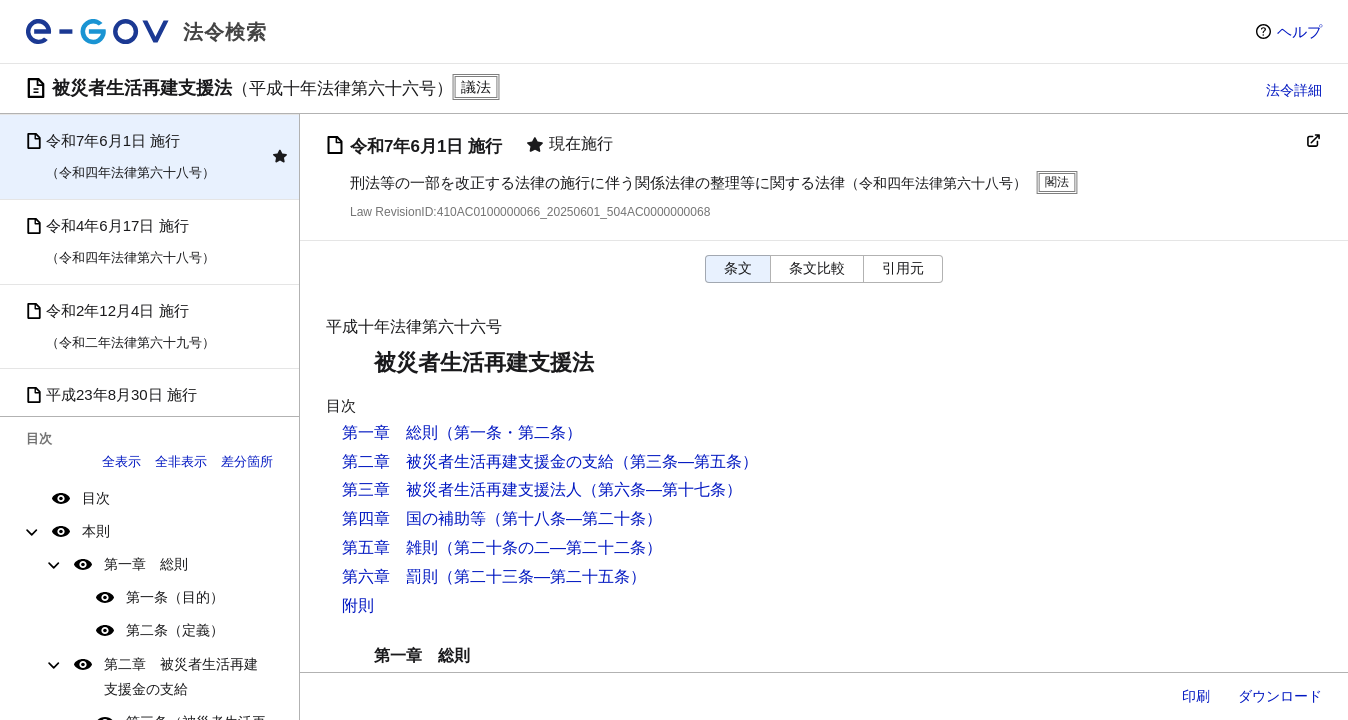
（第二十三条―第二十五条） (542, 576)
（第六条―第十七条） (662, 489)
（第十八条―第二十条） (574, 518)
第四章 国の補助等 (414, 518)
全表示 (121, 461)
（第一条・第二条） (510, 432)
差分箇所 (247, 461)
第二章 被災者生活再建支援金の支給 (181, 676)
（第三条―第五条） (686, 461)
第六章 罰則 (390, 576)
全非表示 (181, 461)
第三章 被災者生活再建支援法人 (462, 489)
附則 (358, 605)
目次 (96, 498)
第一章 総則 (146, 564)
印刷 (1196, 696)
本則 (96, 531)
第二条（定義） (175, 630)
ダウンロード (1280, 696)
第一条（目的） (175, 597)
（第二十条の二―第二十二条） (550, 547)
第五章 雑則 (390, 547)
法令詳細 (1294, 90)
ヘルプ (1299, 31)
